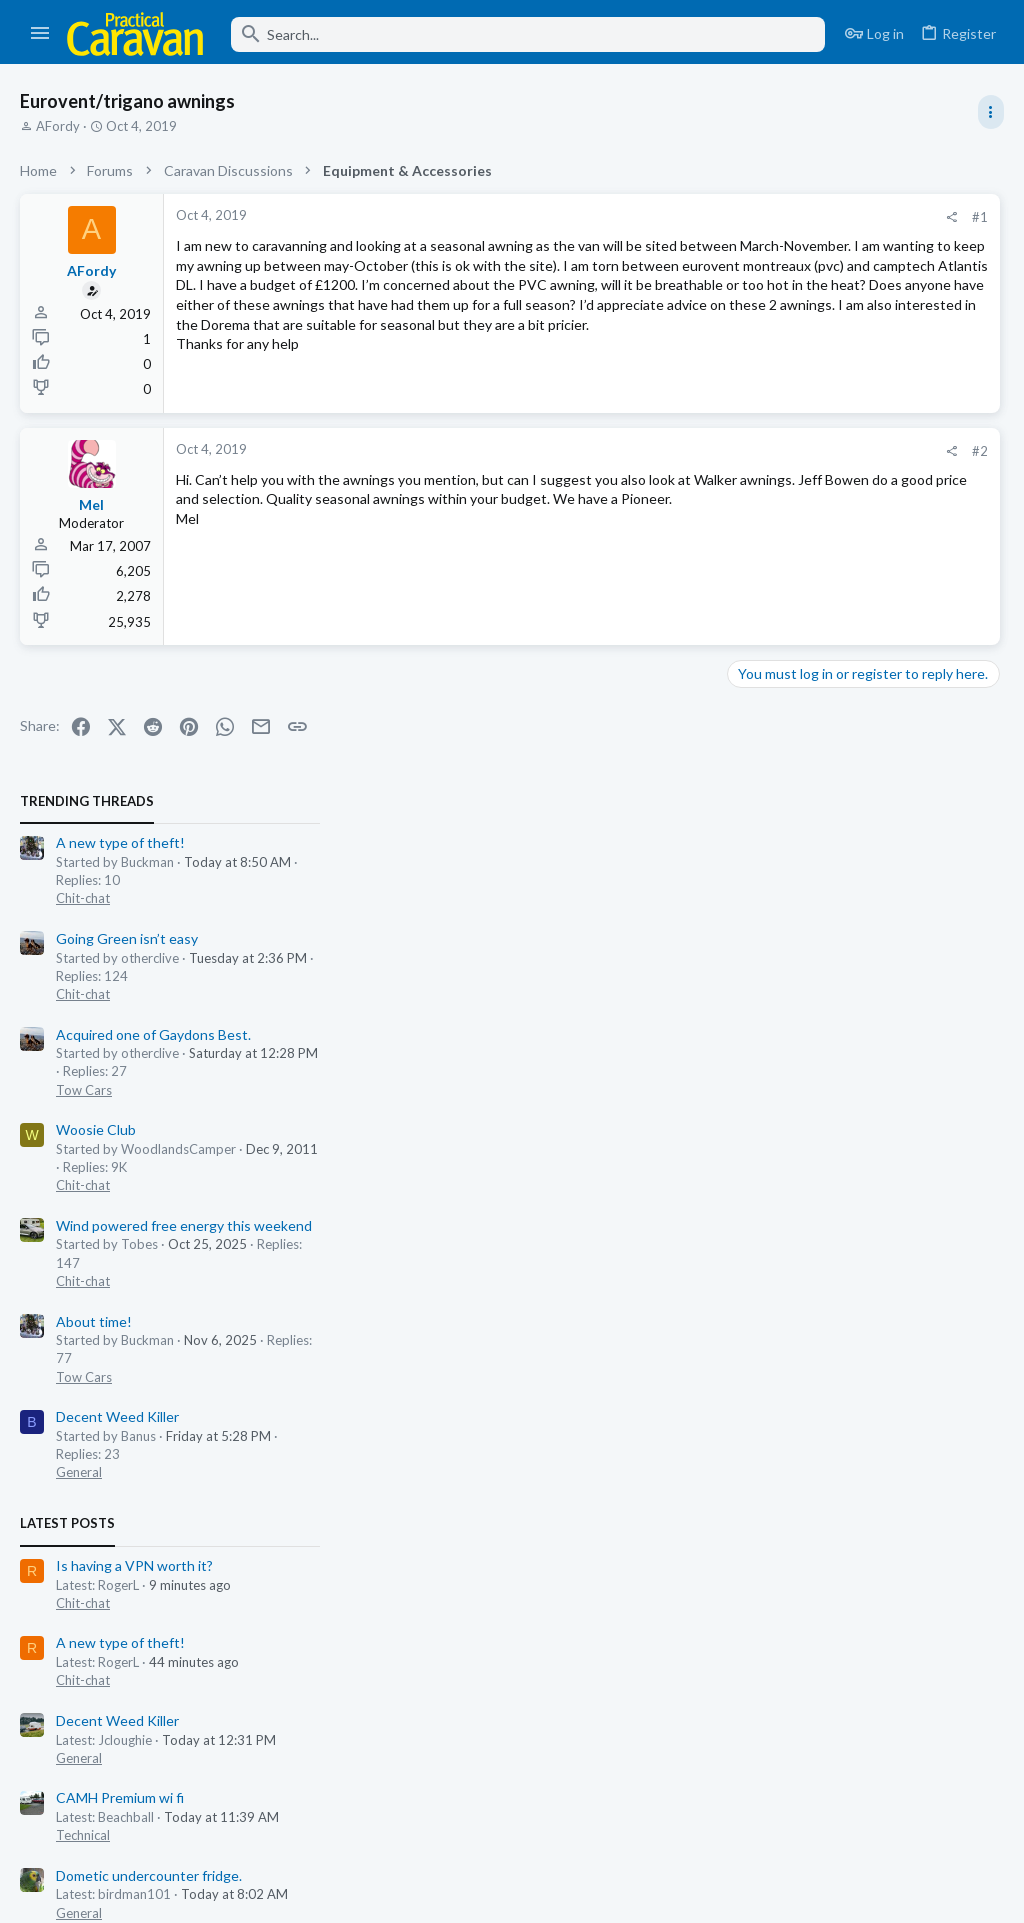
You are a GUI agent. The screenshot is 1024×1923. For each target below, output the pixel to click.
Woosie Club (780, 533)
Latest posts (751, 927)
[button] (40, 34)
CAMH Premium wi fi (804, 1201)
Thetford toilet (787, 1433)
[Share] (635, 217)
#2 (664, 475)
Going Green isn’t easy (811, 341)
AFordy (58, 126)
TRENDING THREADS (771, 204)
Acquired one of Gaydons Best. (837, 437)
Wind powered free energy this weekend (868, 628)
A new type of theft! (804, 246)
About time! (778, 724)
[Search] (528, 34)
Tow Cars (768, 493)
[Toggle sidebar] (991, 112)
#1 (664, 217)
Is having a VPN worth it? (818, 968)
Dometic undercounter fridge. (833, 1278)
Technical (767, 1238)
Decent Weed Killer (801, 819)
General (763, 875)
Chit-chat (767, 302)
